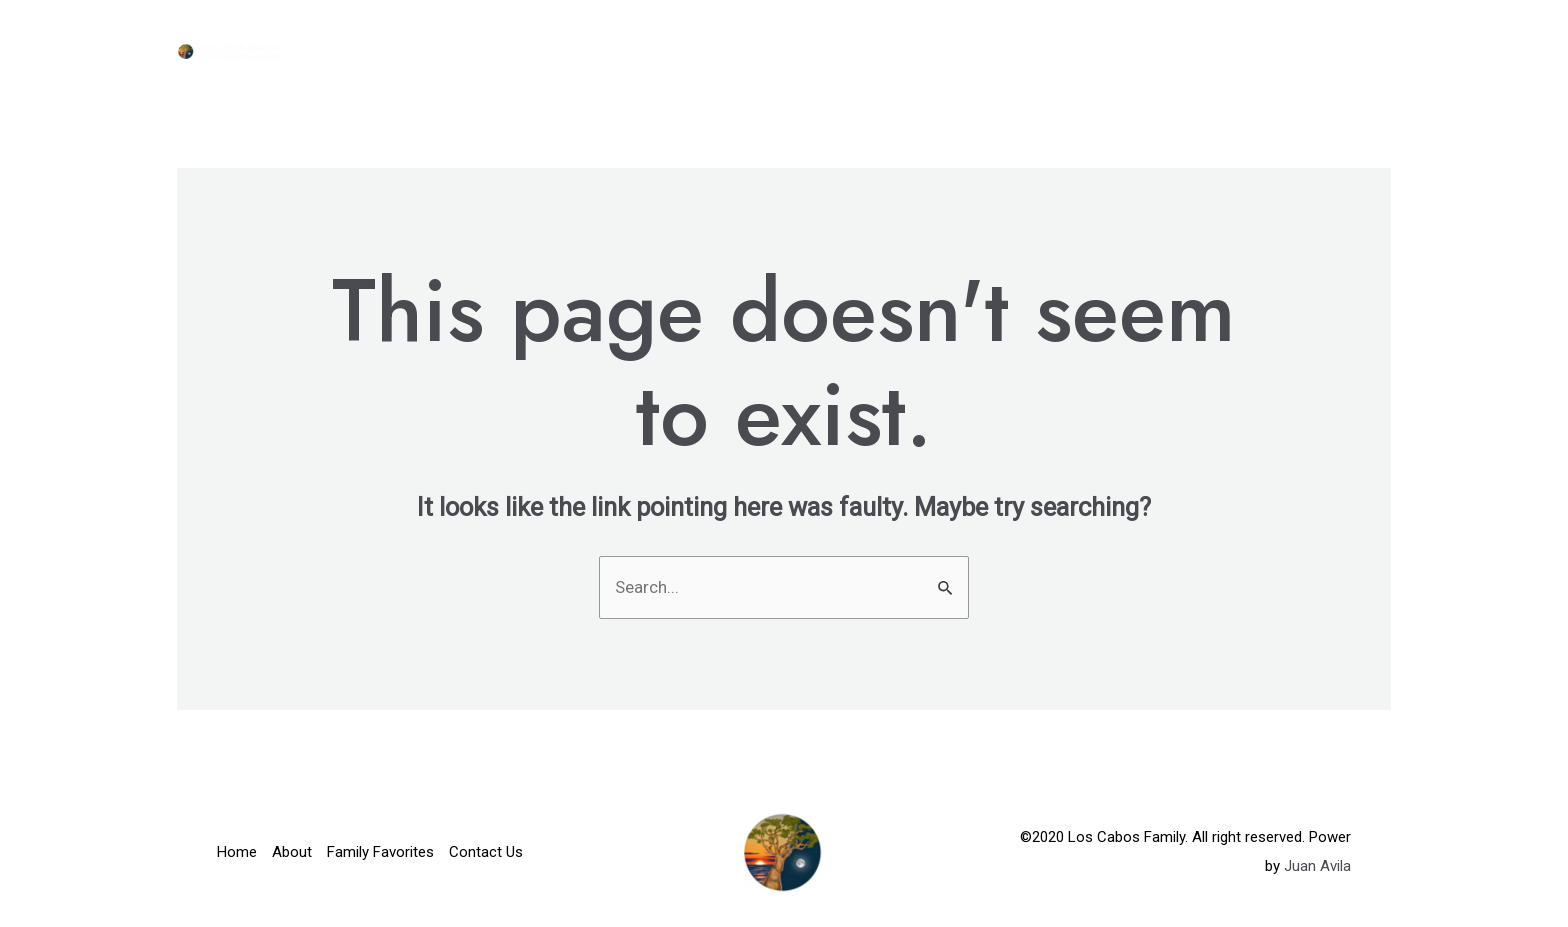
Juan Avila (1317, 866)
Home (951, 50)
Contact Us (1324, 50)
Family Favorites (1168, 50)
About (1035, 50)
